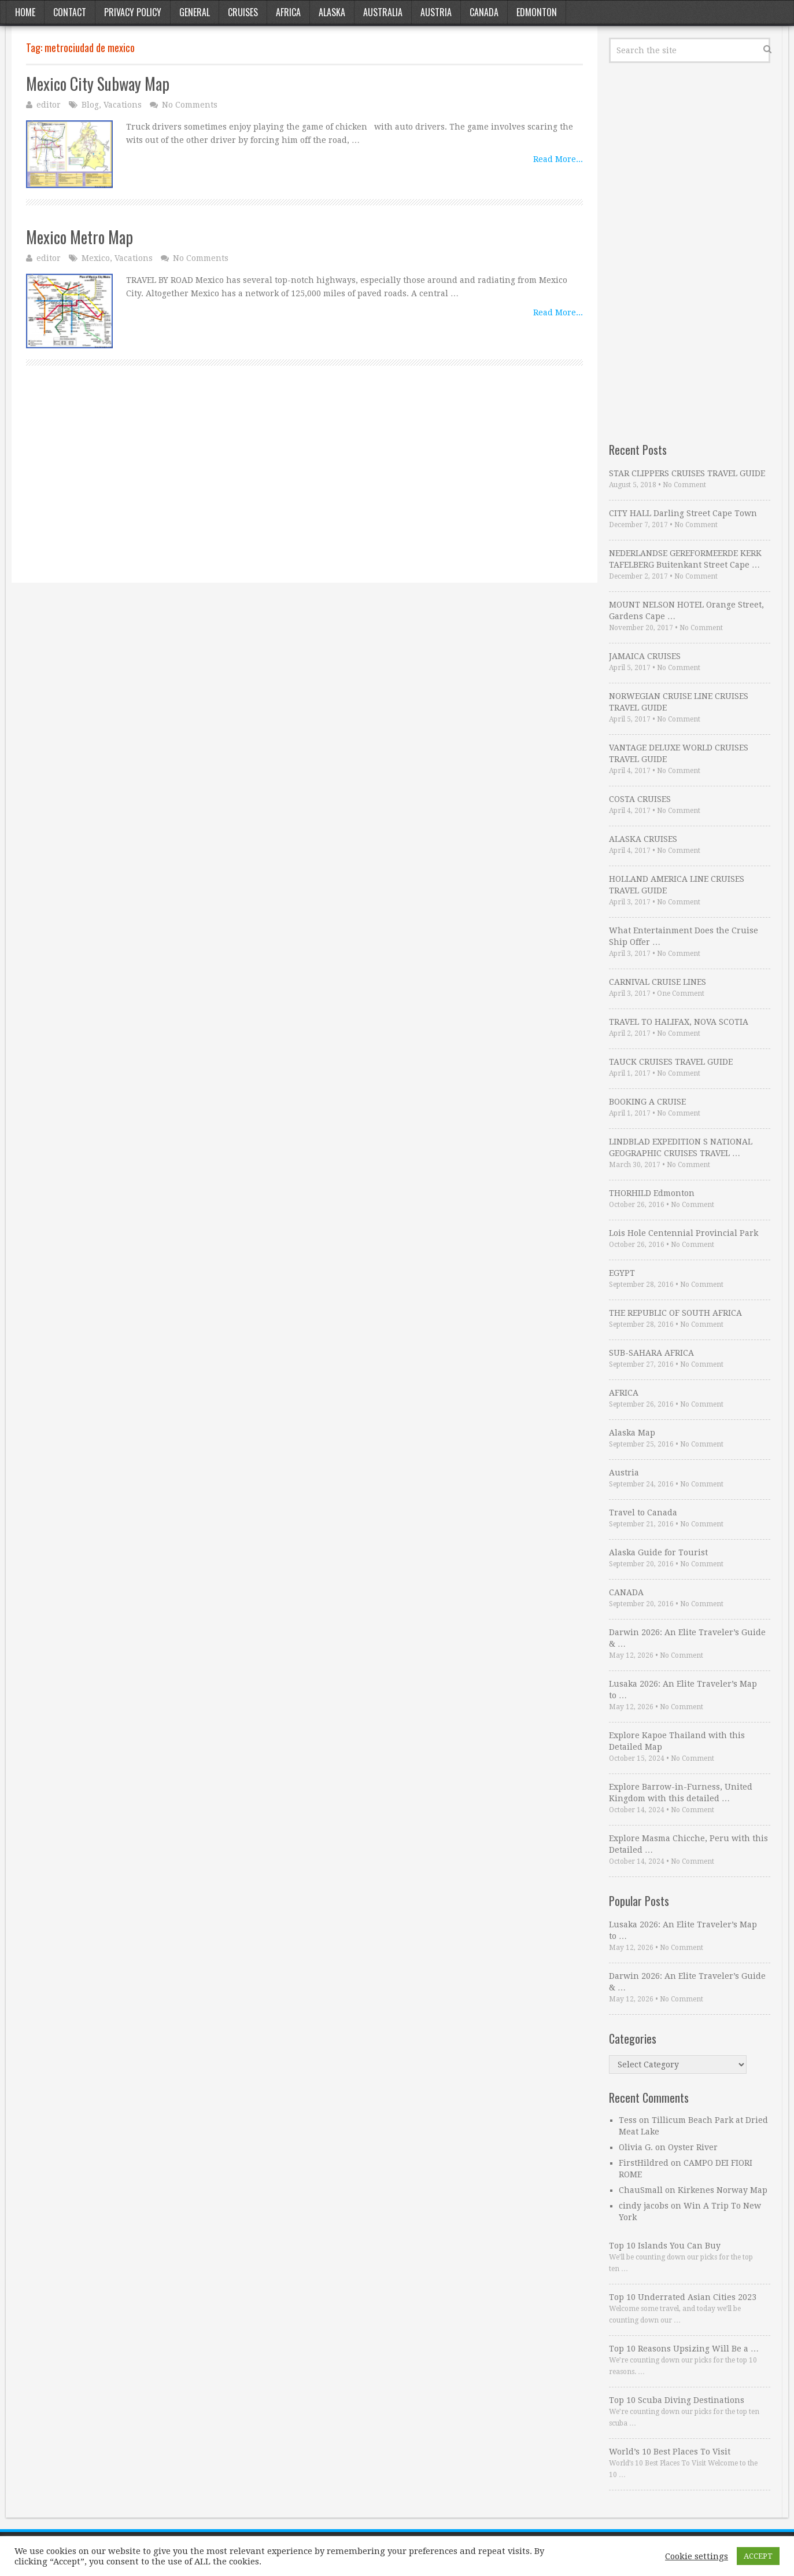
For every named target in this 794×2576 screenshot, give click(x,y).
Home (25, 12)
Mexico (96, 258)
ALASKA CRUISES (643, 839)
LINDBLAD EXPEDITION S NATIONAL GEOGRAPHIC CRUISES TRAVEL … (680, 1147)
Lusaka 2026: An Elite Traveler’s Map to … (683, 1689)
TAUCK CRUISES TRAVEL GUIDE (671, 1061)
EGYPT (622, 1273)
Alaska (332, 12)
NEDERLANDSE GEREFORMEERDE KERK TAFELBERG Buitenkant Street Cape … (685, 559)
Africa (288, 12)
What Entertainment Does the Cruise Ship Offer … (683, 936)
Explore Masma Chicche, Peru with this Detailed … (688, 1844)
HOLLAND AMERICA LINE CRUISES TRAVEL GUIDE (676, 884)
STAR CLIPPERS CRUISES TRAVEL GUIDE (687, 473)
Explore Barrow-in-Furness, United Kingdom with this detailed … (680, 1792)
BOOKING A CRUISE (647, 1101)
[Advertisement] (304, 487)
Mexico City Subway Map (97, 83)
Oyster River (693, 2147)
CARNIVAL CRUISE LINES (657, 982)
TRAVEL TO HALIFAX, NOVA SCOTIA (678, 1021)
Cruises (243, 12)
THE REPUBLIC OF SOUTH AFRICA (675, 1313)
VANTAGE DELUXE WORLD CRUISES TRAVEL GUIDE (678, 753)
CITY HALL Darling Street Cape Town (683, 513)
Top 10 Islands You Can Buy (665, 2245)
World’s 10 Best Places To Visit (669, 2451)
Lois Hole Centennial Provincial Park (683, 1233)
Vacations (123, 104)
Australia (382, 12)
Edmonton (536, 12)
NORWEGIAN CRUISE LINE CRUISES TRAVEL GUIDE (678, 701)
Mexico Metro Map (79, 237)
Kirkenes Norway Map (722, 2190)
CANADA (626, 1592)
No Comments (189, 104)
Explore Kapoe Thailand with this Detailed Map (677, 1741)
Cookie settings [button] (696, 2556)
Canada (484, 12)
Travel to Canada (643, 1512)
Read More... (558, 159)
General (194, 12)
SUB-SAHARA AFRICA (651, 1352)
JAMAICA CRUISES (645, 656)
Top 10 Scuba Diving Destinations (676, 2400)
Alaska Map (632, 1432)
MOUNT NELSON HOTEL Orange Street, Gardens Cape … (686, 610)
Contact (69, 12)
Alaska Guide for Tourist (658, 1552)
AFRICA (623, 1392)
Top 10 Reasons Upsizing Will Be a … (684, 2348)
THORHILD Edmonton (652, 1193)
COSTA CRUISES (640, 799)
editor (48, 104)
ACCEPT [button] (758, 2556)
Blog (90, 104)
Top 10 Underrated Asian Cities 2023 (682, 2297)
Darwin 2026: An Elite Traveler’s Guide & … (687, 1638)
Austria (436, 12)
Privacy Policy (132, 12)
